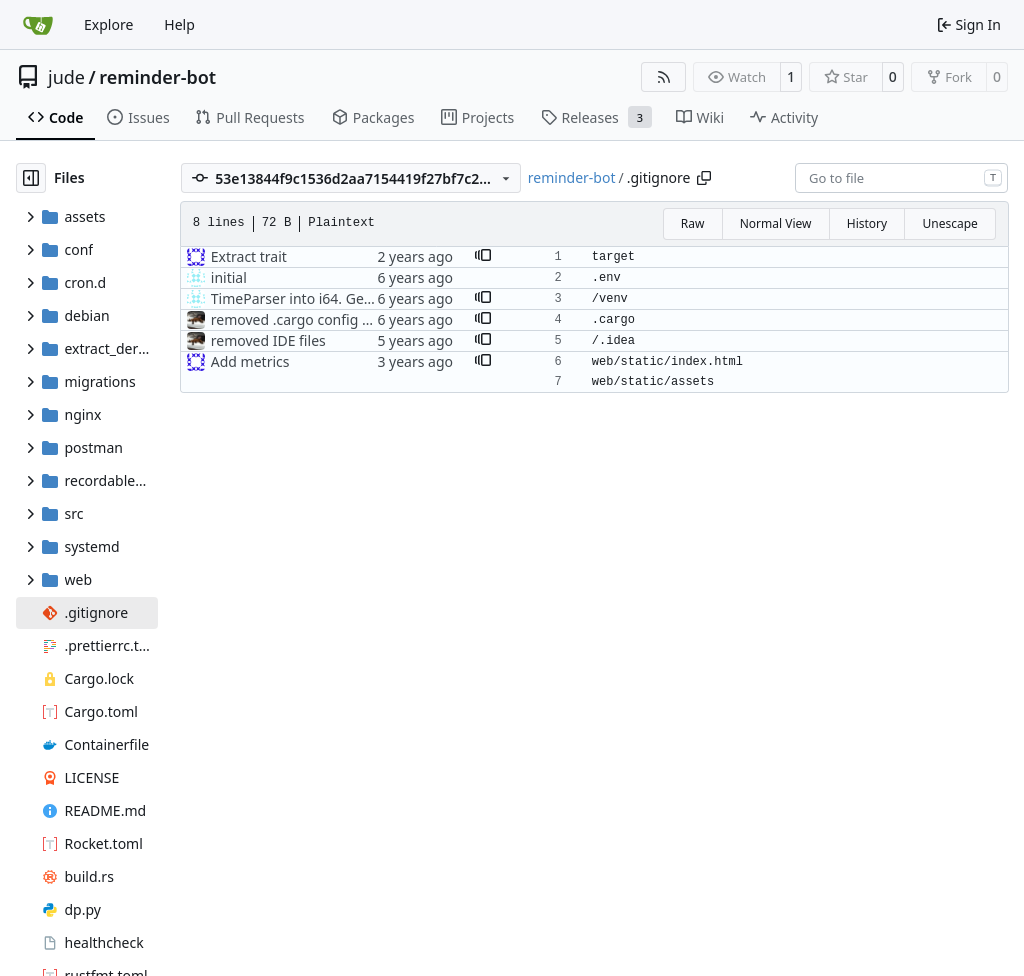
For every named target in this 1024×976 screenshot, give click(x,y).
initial (229, 277)
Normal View (776, 223)
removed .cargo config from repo (319, 319)
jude (66, 77)
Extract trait (249, 256)
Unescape (949, 223)
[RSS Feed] (664, 77)
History (867, 223)
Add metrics (250, 361)
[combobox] (901, 178)
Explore (108, 24)
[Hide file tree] (31, 178)
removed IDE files (268, 340)
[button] (483, 257)
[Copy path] (704, 178)
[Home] (38, 25)
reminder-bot (157, 77)
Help (179, 24)
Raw (693, 223)
